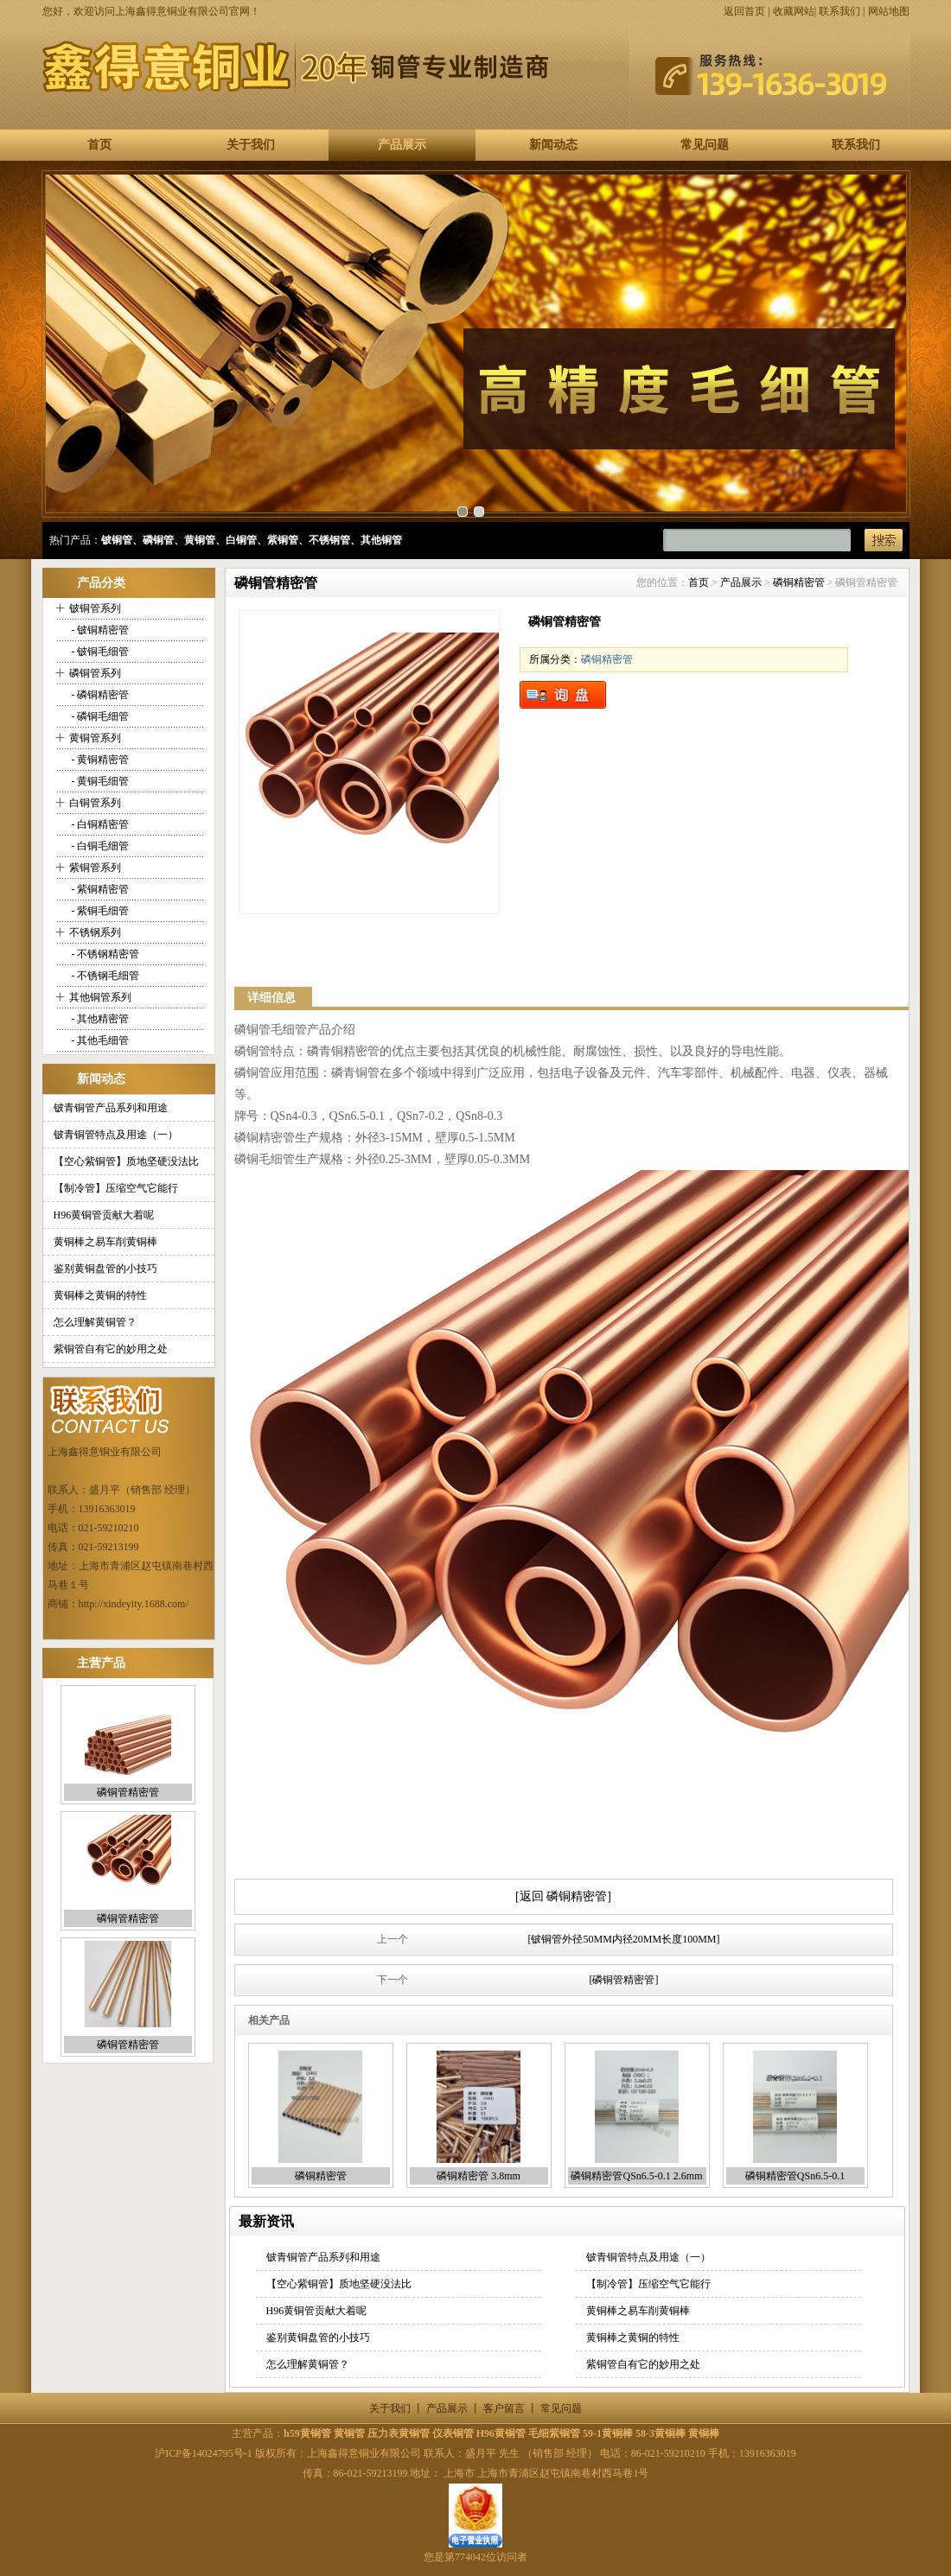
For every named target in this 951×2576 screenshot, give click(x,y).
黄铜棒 (703, 2433)
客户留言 (504, 2408)
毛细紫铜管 (554, 2433)
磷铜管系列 (95, 673)
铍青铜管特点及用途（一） (116, 1135)
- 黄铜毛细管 (99, 781)
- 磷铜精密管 (99, 695)
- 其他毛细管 (99, 1040)
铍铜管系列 (95, 608)
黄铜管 (349, 2433)
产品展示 (402, 144)
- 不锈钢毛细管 (104, 976)
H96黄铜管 (501, 2433)
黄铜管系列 (95, 738)
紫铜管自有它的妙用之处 (111, 1349)
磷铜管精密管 (128, 1792)
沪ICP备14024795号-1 (203, 2453)
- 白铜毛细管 (99, 846)
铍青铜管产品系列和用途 (111, 1108)
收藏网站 (793, 11)
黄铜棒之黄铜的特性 (100, 1295)
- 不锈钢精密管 (104, 954)
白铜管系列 (95, 803)
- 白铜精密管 (99, 824)
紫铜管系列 (95, 868)
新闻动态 (553, 144)
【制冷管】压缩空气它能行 (116, 1188)
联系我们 (839, 11)
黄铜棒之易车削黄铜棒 (105, 1242)
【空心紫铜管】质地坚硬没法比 (126, 1161)
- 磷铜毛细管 (99, 716)
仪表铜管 (453, 2433)
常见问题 (704, 144)
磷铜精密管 (799, 582)
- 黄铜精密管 (99, 760)
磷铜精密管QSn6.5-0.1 (795, 2176)
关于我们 (251, 144)
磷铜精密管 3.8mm (478, 2176)
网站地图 (889, 11)
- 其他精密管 (99, 1019)
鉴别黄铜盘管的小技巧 (105, 1269)
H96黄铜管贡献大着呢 (104, 1215)
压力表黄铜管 (398, 2433)
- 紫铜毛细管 (99, 911)
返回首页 (744, 11)
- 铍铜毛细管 (99, 652)
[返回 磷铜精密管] (563, 1896)
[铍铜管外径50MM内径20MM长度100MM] (623, 1939)
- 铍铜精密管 (99, 630)
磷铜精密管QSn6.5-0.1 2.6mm (636, 2176)
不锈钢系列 (95, 932)
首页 (99, 144)
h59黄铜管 (307, 2433)
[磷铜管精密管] (624, 1980)
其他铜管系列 (100, 997)
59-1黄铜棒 (608, 2433)
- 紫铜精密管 (99, 889)
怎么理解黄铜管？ (95, 1322)
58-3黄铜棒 (660, 2433)
